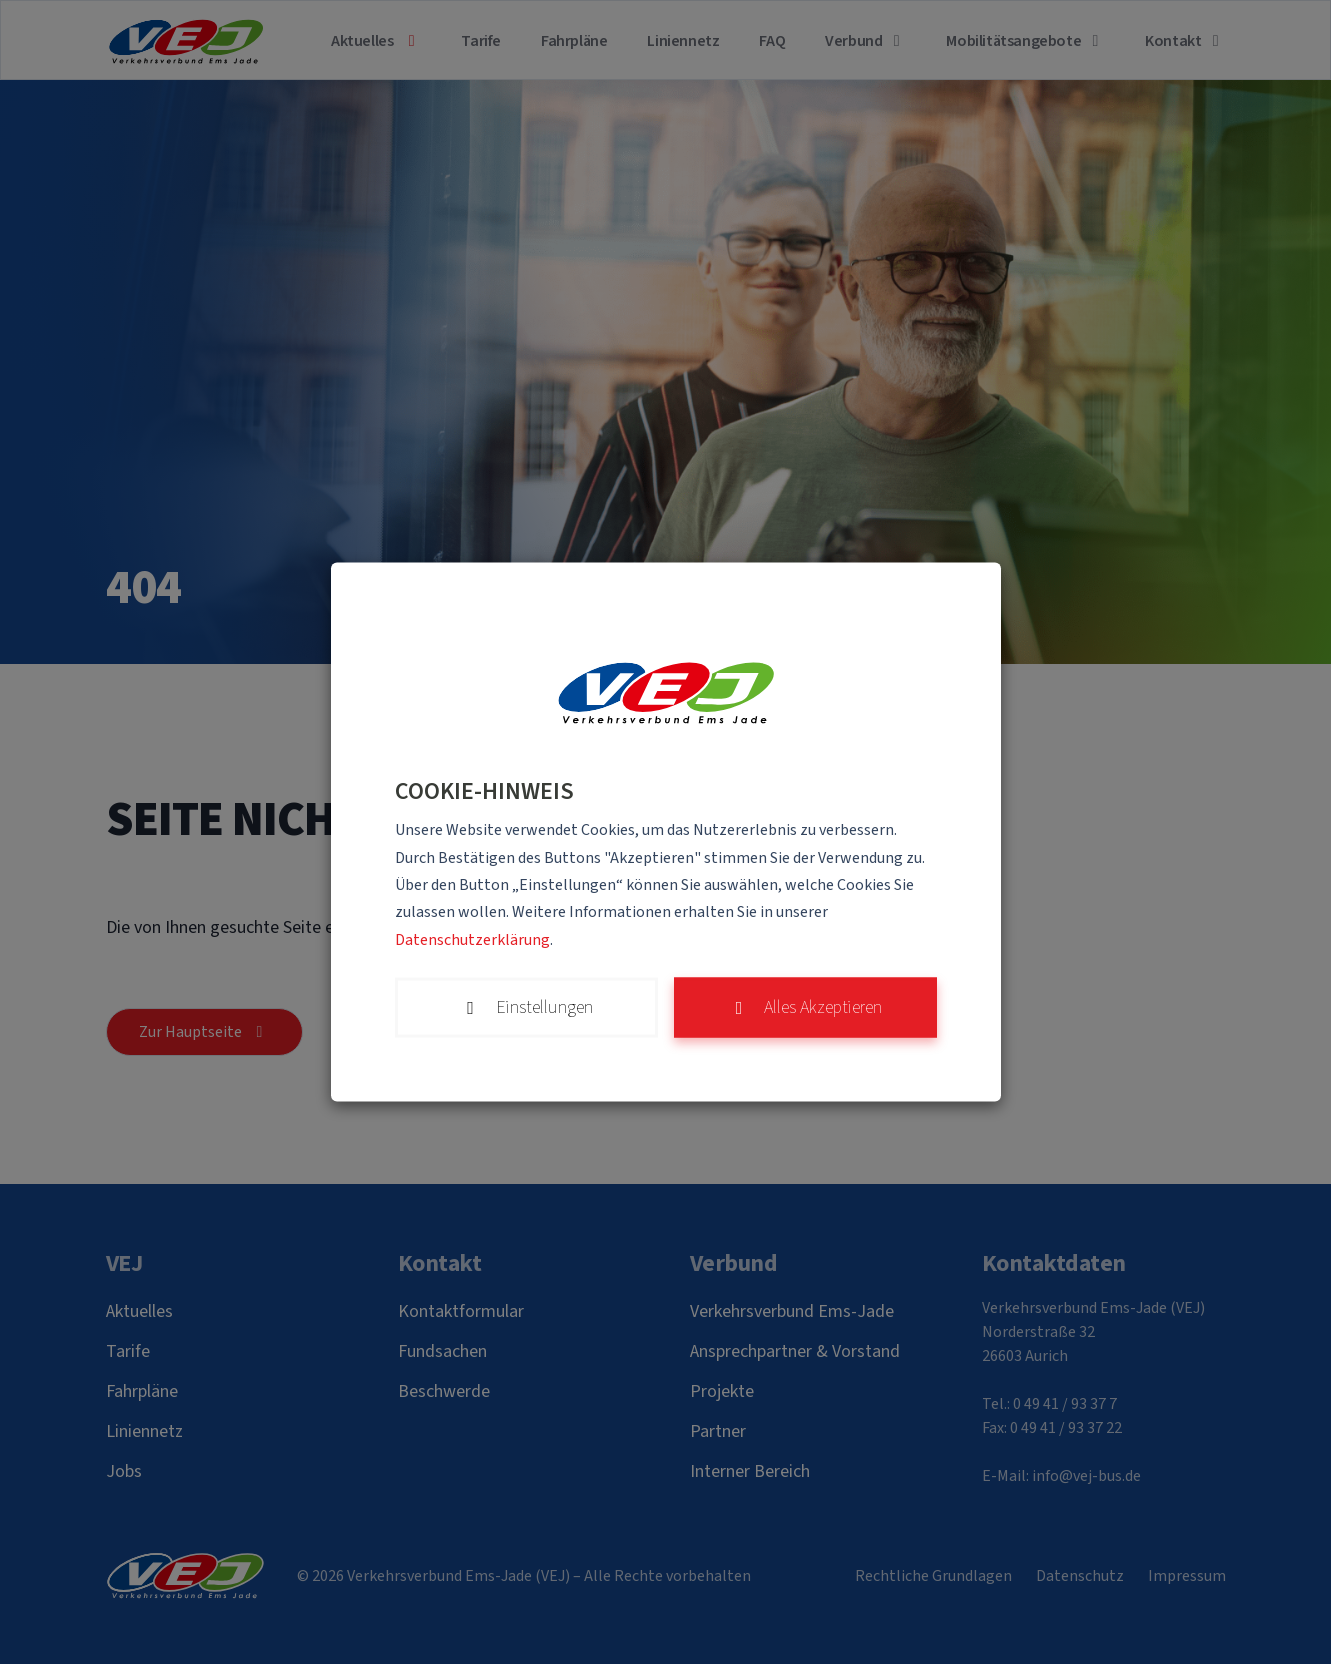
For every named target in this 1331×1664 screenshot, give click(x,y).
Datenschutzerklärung (472, 939)
